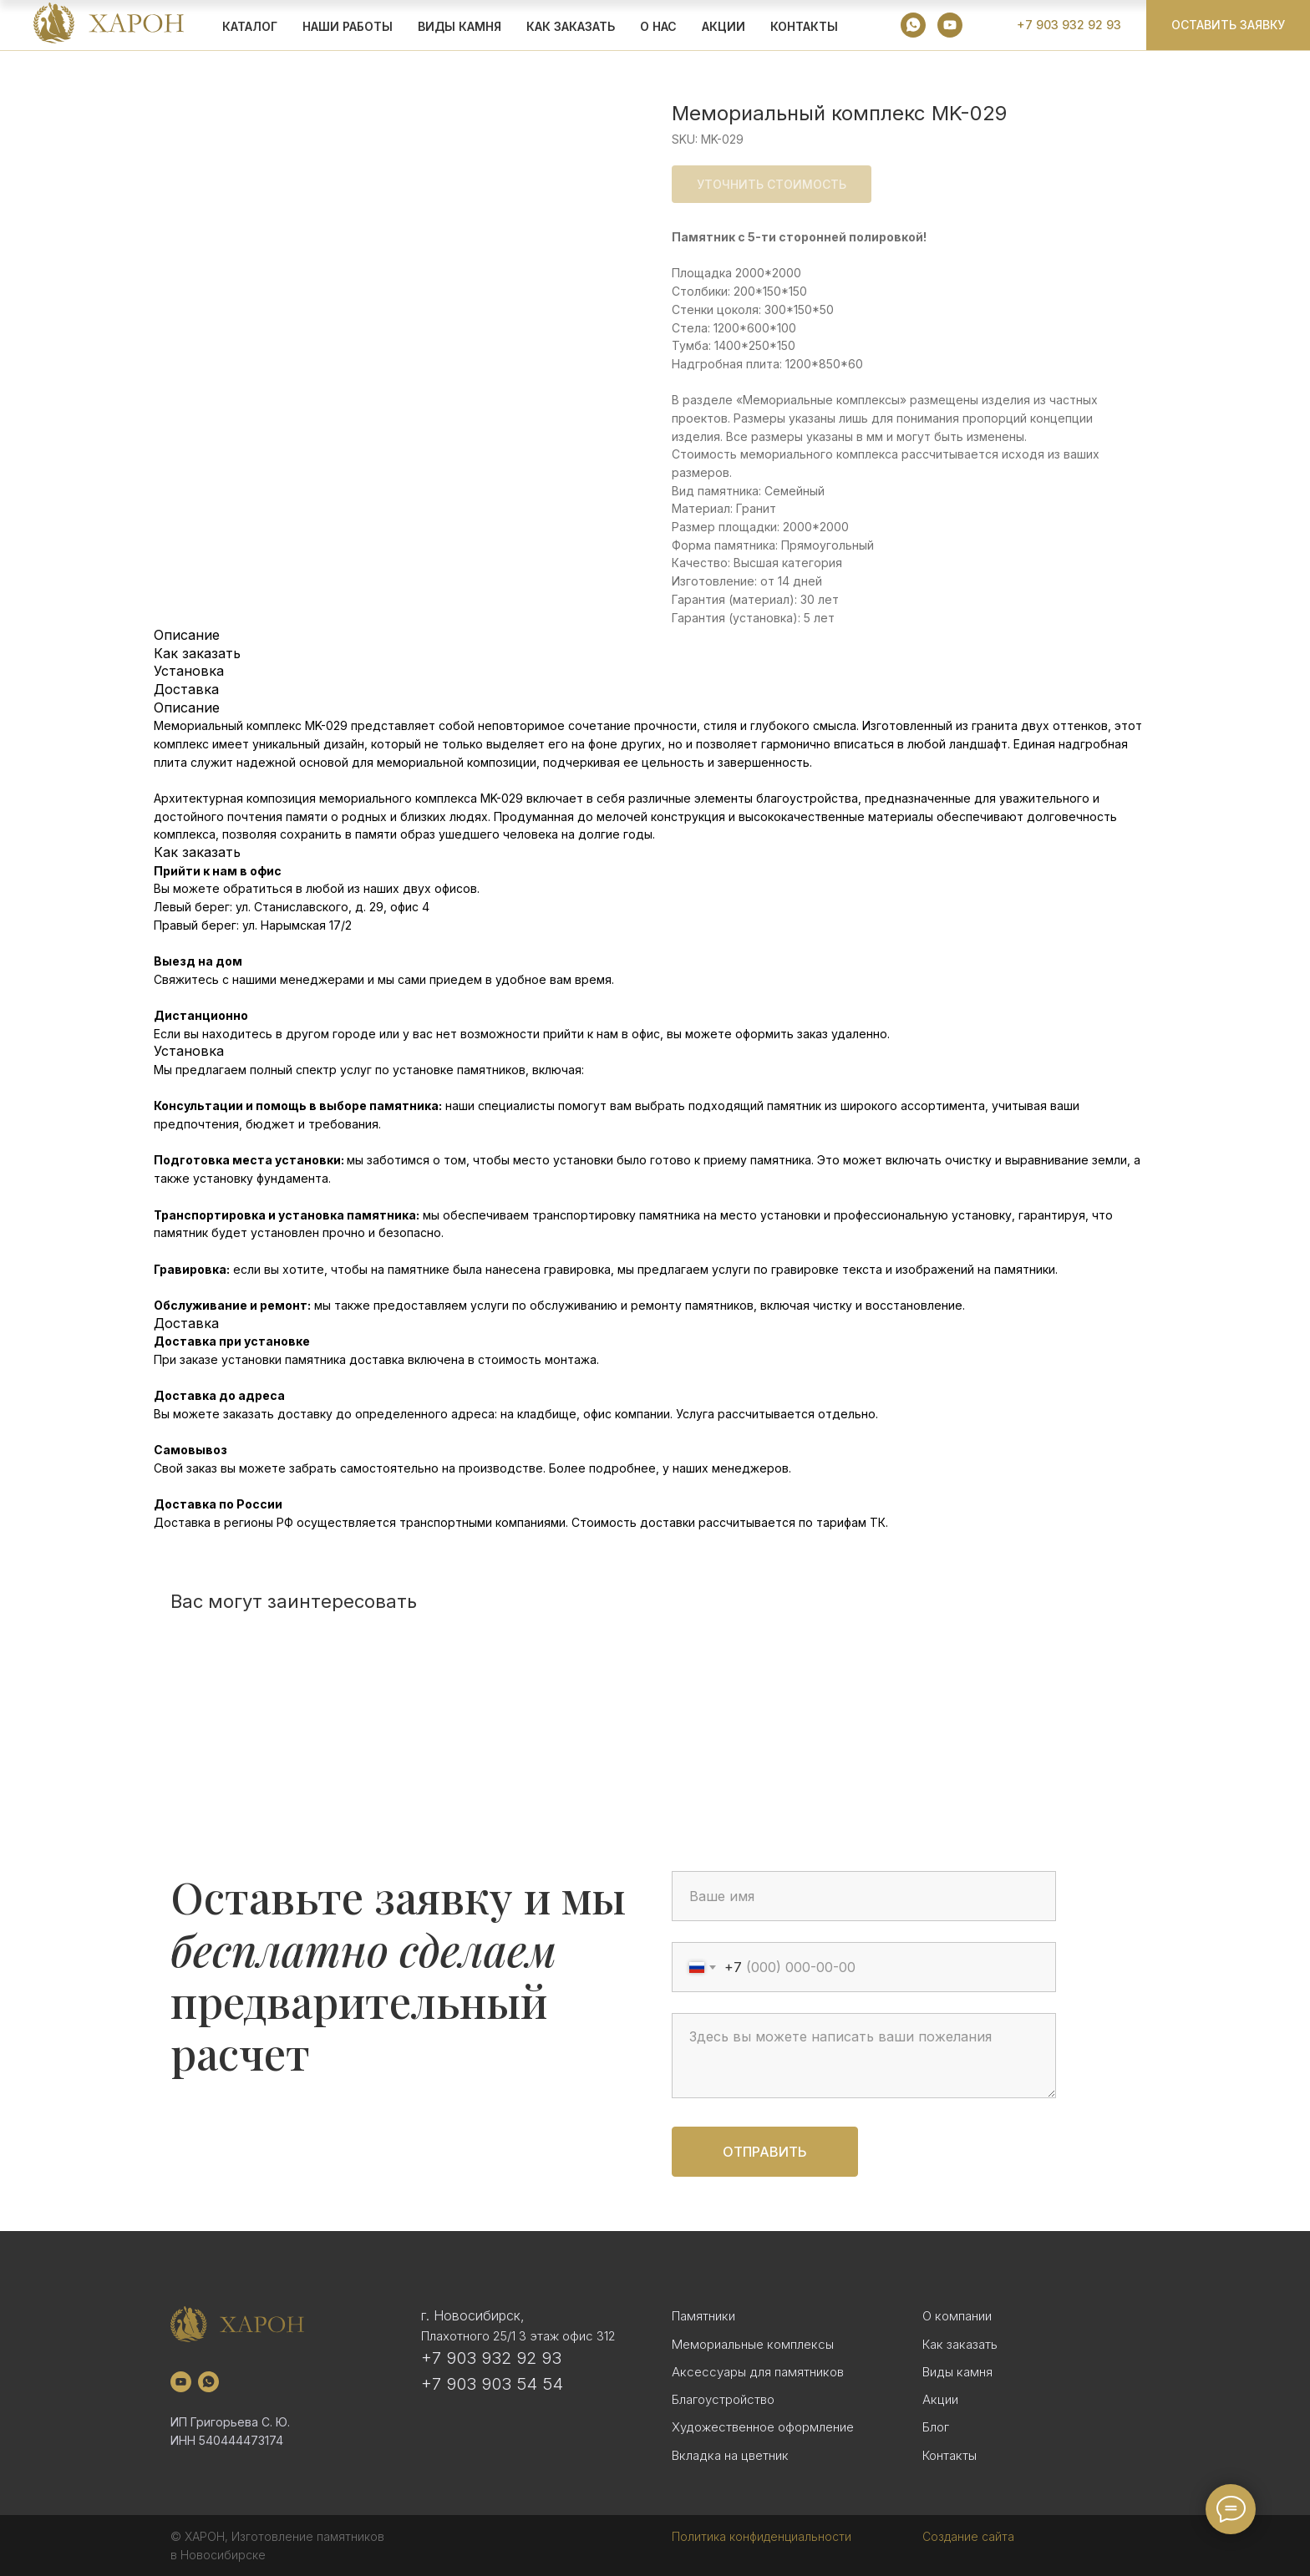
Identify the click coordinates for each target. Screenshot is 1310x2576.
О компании (957, 2316)
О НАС (658, 26)
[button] (1228, 25)
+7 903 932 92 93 (491, 2358)
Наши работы (347, 26)
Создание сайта (968, 2536)
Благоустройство (723, 2399)
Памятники (703, 2316)
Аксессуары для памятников (758, 2372)
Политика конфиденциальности (761, 2536)
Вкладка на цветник (730, 2455)
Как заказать (960, 2344)
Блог (935, 2427)
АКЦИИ (723, 26)
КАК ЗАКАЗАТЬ (570, 26)
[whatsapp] (913, 25)
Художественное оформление (763, 2427)
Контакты (804, 26)
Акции (940, 2399)
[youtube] (949, 25)
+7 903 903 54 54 (492, 2384)
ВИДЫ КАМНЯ (459, 26)
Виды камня (957, 2372)
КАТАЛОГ (249, 26)
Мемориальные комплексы (753, 2344)
